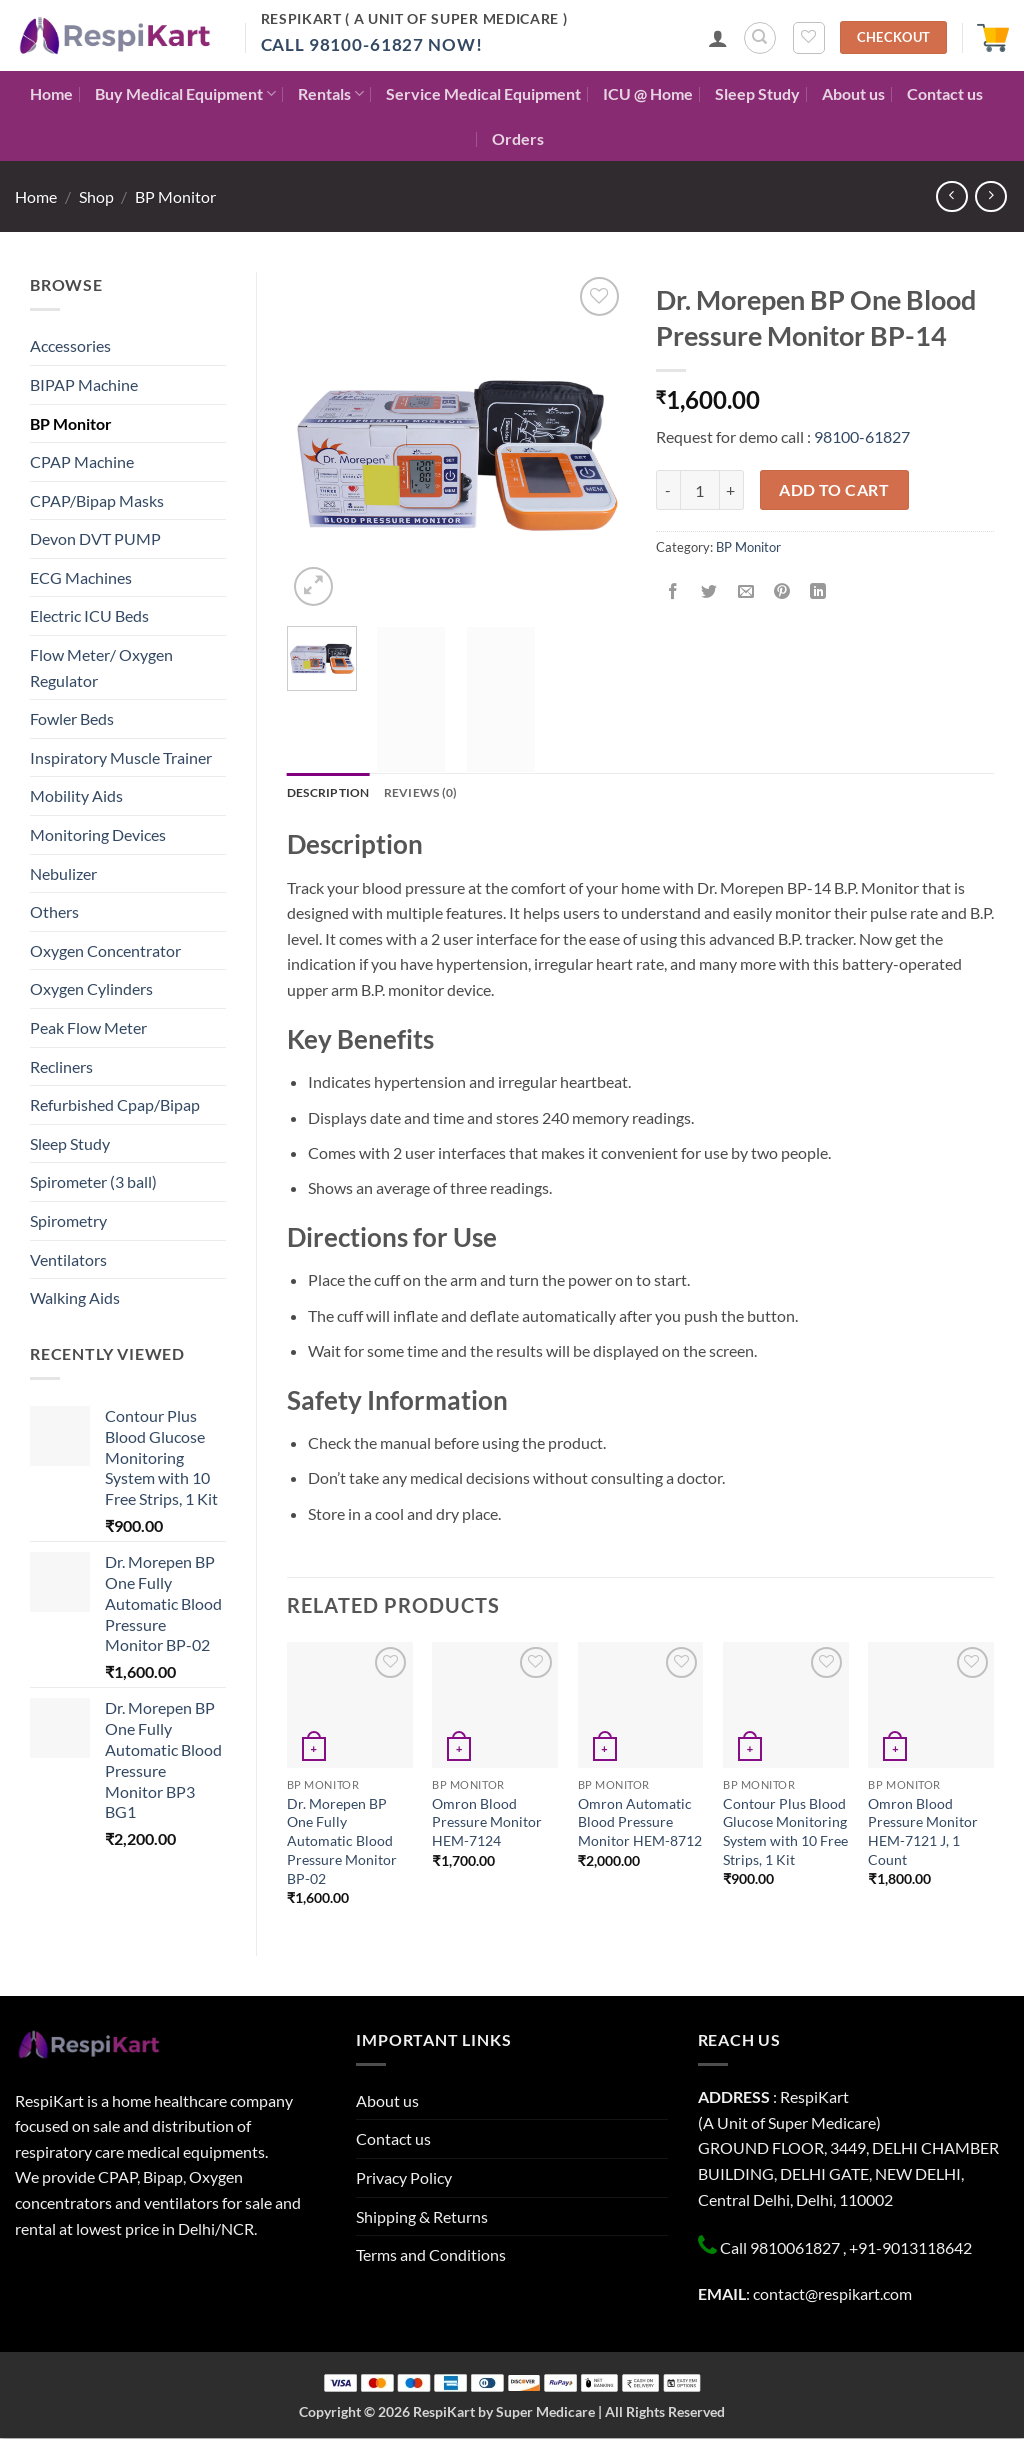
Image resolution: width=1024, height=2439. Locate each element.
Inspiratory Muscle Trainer (121, 757)
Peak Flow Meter (88, 1027)
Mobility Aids (76, 795)
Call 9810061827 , (783, 2248)
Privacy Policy (404, 2178)
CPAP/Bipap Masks (97, 500)
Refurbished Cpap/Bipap (115, 1104)
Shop (96, 196)
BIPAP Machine (84, 384)
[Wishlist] (809, 38)
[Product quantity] (700, 490)
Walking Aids (75, 1297)
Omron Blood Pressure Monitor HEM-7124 (487, 1822)
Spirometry (68, 1220)
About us (853, 93)
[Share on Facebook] (673, 591)
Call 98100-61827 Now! (372, 44)
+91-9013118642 (910, 2248)
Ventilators (68, 1259)
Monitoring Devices (98, 834)
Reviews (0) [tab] (429, 793)
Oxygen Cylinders (91, 988)
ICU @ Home (648, 93)
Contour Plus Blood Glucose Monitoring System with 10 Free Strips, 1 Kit (785, 1831)
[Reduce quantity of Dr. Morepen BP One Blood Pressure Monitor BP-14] (668, 490)
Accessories (70, 345)
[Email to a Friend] (745, 591)
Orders (518, 138)
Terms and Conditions (431, 2255)
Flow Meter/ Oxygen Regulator (101, 667)
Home (51, 93)
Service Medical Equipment (483, 93)
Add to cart (834, 490)
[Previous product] (990, 196)
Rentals (331, 93)
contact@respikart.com (832, 2294)
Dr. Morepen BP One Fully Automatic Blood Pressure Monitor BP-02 (342, 1841)
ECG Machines (81, 577)
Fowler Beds (72, 718)
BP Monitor (175, 196)
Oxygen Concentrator (105, 950)
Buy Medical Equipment (185, 93)
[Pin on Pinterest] (781, 591)
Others (54, 911)
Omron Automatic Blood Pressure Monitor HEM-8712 (640, 1822)
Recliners (61, 1066)
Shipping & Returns (422, 2216)
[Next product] (951, 196)
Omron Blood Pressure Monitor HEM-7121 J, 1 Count (923, 1831)
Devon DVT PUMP (95, 538)
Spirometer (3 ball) (93, 1181)
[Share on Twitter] (709, 591)
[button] (718, 38)
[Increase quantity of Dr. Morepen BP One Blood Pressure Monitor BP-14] (732, 490)
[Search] (760, 38)
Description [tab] (331, 793)
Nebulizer (63, 873)
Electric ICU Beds (89, 615)
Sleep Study (757, 93)
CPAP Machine (82, 461)
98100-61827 (862, 436)
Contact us (945, 93)
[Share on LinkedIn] (818, 591)
